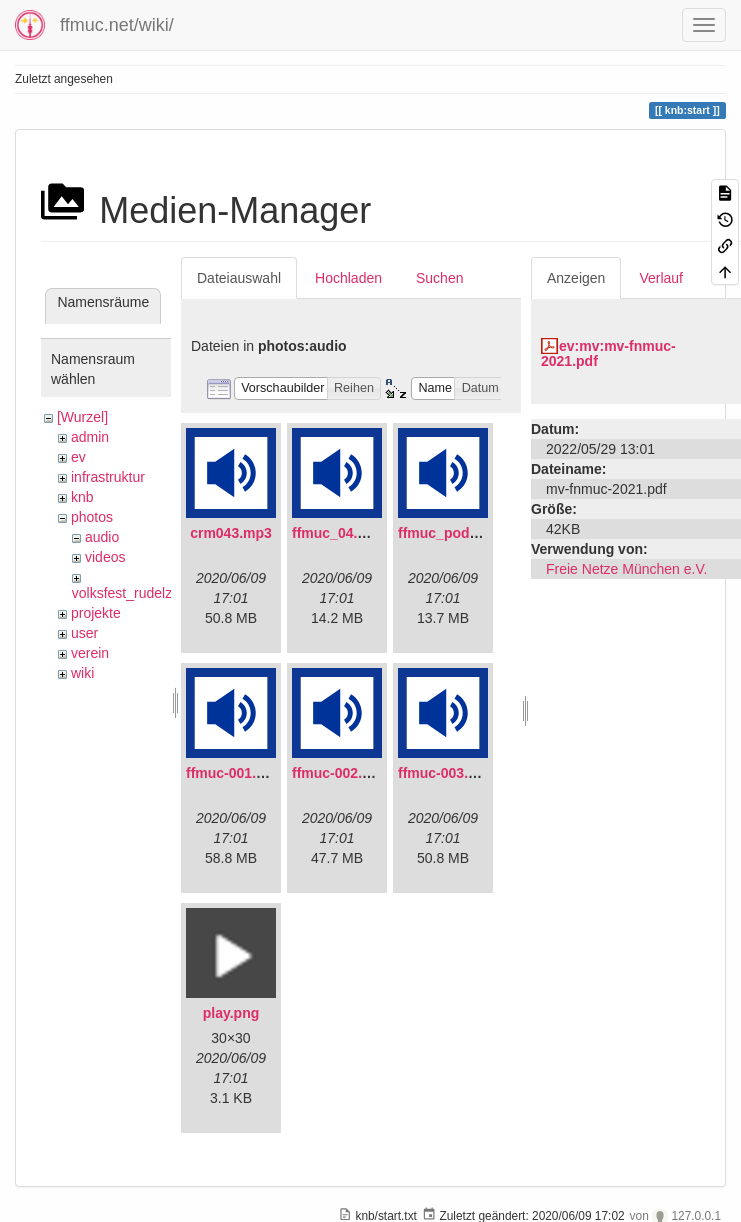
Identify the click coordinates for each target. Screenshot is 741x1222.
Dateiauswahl (239, 278)
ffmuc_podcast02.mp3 (472, 533)
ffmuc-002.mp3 (341, 773)
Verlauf (661, 278)
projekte (96, 613)
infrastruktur (108, 477)
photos (92, 517)
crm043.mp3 (231, 533)
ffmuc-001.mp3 (235, 773)
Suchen (439, 278)
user (84, 633)
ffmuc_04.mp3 (339, 533)
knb (82, 497)
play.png (231, 1013)
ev (78, 457)
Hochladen (348, 278)
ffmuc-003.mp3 (447, 773)
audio (102, 537)
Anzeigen (576, 278)
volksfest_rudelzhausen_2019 (164, 593)
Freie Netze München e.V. (626, 569)
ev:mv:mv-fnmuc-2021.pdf (608, 353)
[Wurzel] (82, 417)
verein (90, 653)
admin (90, 437)
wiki (82, 673)
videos (105, 557)
